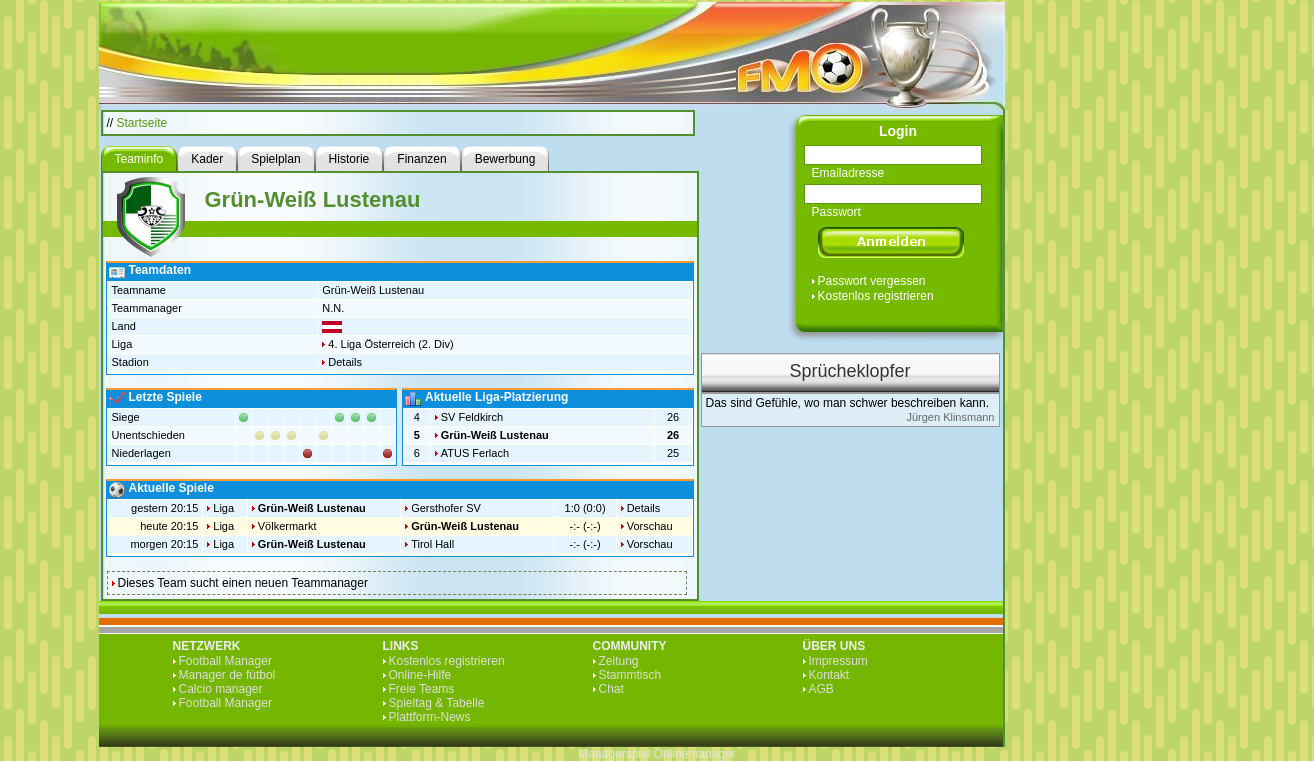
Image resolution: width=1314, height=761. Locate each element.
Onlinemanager (695, 754)
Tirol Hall (432, 544)
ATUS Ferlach (475, 453)
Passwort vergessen (872, 281)
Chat (611, 689)
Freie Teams (422, 689)
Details (345, 362)
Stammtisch (630, 675)
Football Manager (225, 661)
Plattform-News (430, 717)
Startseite (142, 123)
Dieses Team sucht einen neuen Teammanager (243, 583)
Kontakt (829, 675)
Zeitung (619, 661)
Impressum (838, 661)
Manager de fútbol (227, 675)
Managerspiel (614, 754)
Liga (223, 508)
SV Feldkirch (472, 417)
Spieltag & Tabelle (437, 703)
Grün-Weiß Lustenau (495, 435)
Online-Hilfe (420, 675)
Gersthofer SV (446, 508)
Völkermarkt (287, 526)
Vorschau (650, 526)
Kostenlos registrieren (876, 296)
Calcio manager (221, 689)
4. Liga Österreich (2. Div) (390, 344)
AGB (821, 689)
